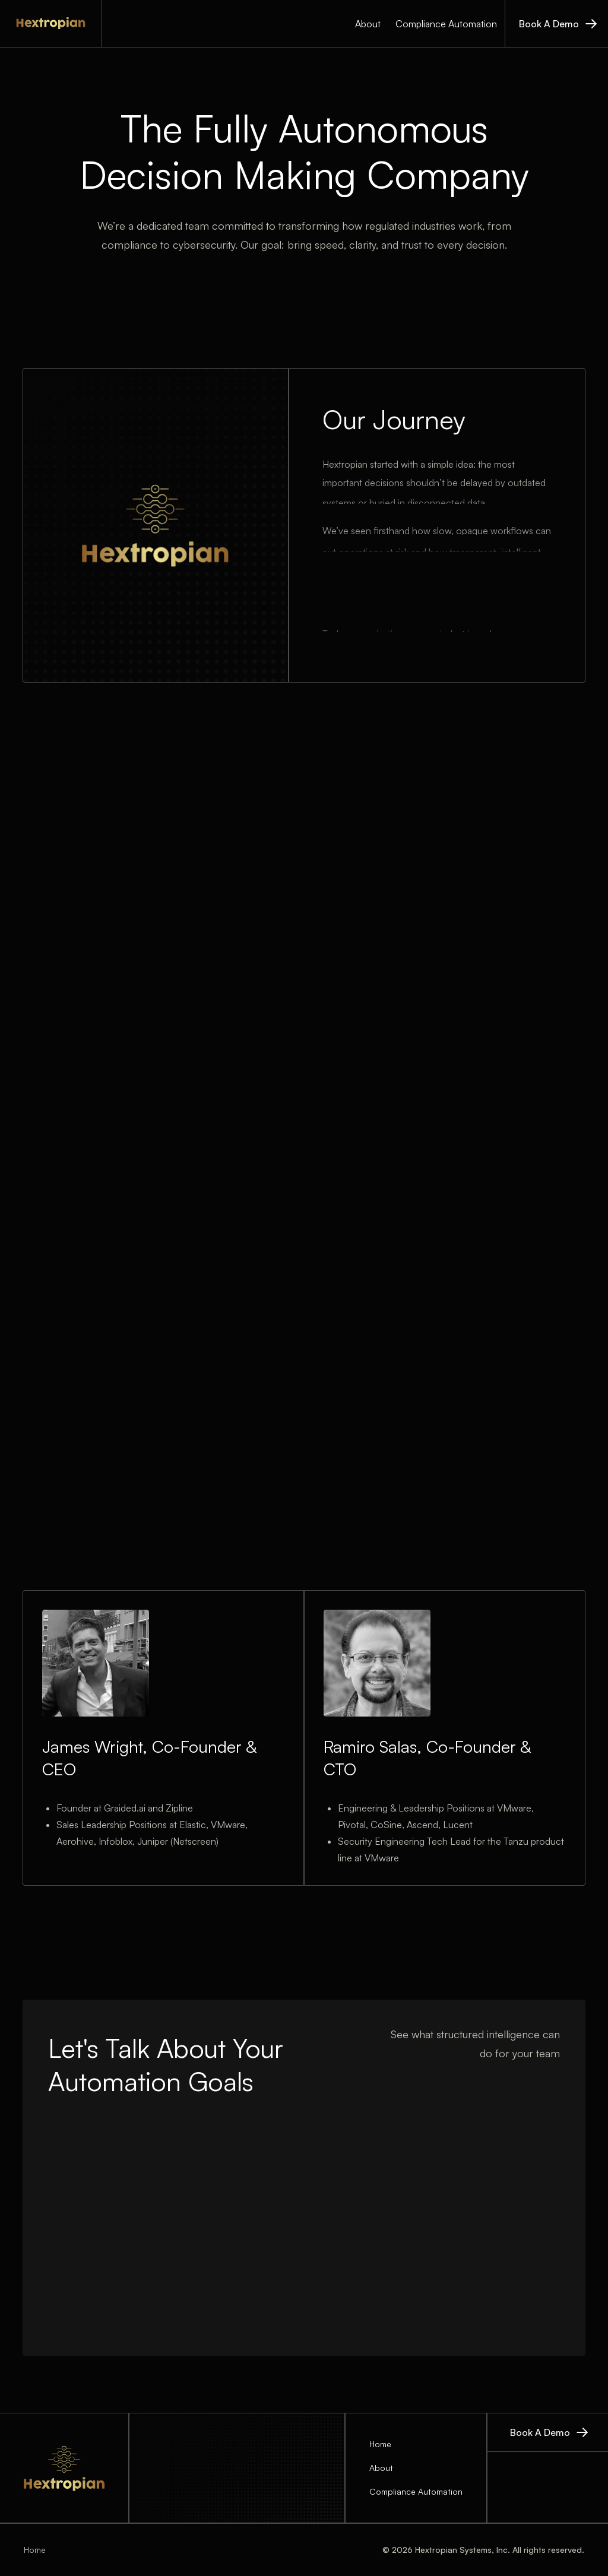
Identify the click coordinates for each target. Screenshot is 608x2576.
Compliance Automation (446, 24)
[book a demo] (556, 23)
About (368, 24)
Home (380, 2444)
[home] (51, 23)
